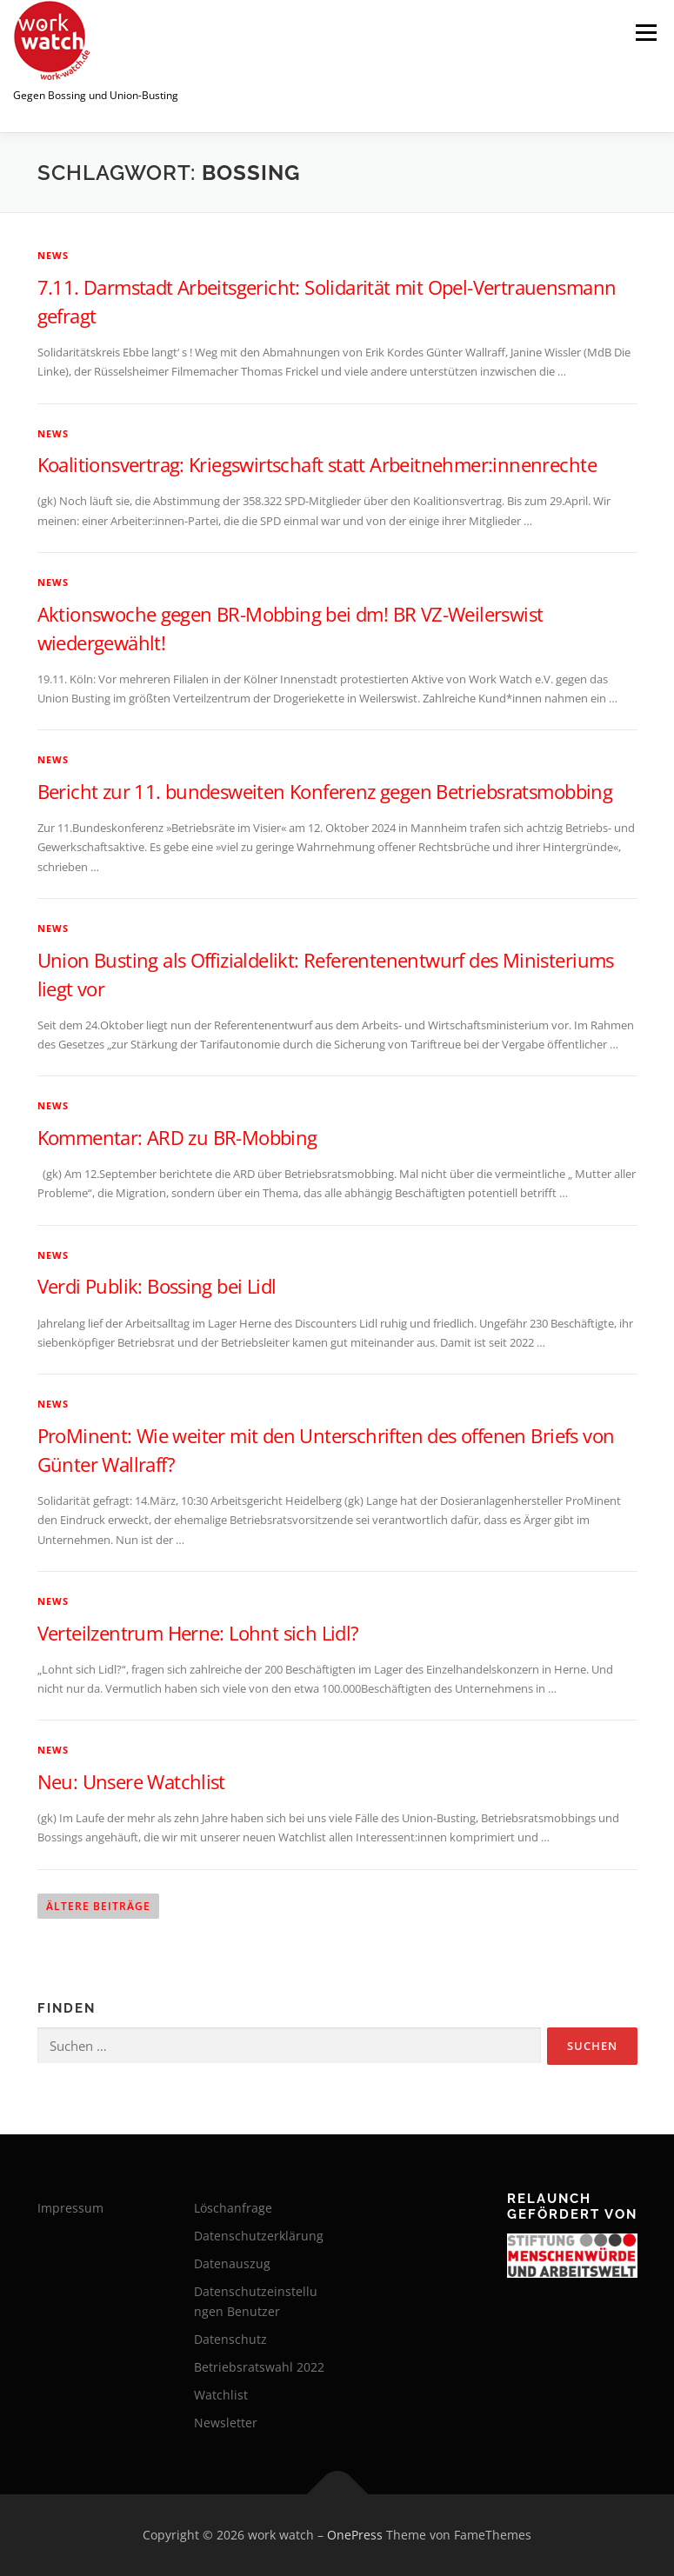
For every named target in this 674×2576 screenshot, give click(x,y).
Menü (646, 32)
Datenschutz (230, 2339)
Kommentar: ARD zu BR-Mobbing (177, 1137)
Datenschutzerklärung (259, 2235)
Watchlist (221, 2394)
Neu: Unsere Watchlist (131, 1781)
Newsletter (225, 2422)
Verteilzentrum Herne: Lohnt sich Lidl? (198, 1633)
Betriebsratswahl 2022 (259, 2367)
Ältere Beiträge (98, 1906)
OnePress (355, 2534)
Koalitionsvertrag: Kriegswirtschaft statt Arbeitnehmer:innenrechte (317, 464)
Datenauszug (232, 2263)
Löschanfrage (233, 2208)
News (53, 255)
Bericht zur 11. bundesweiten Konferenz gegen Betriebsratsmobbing (325, 791)
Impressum (70, 2208)
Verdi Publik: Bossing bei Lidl (157, 1286)
